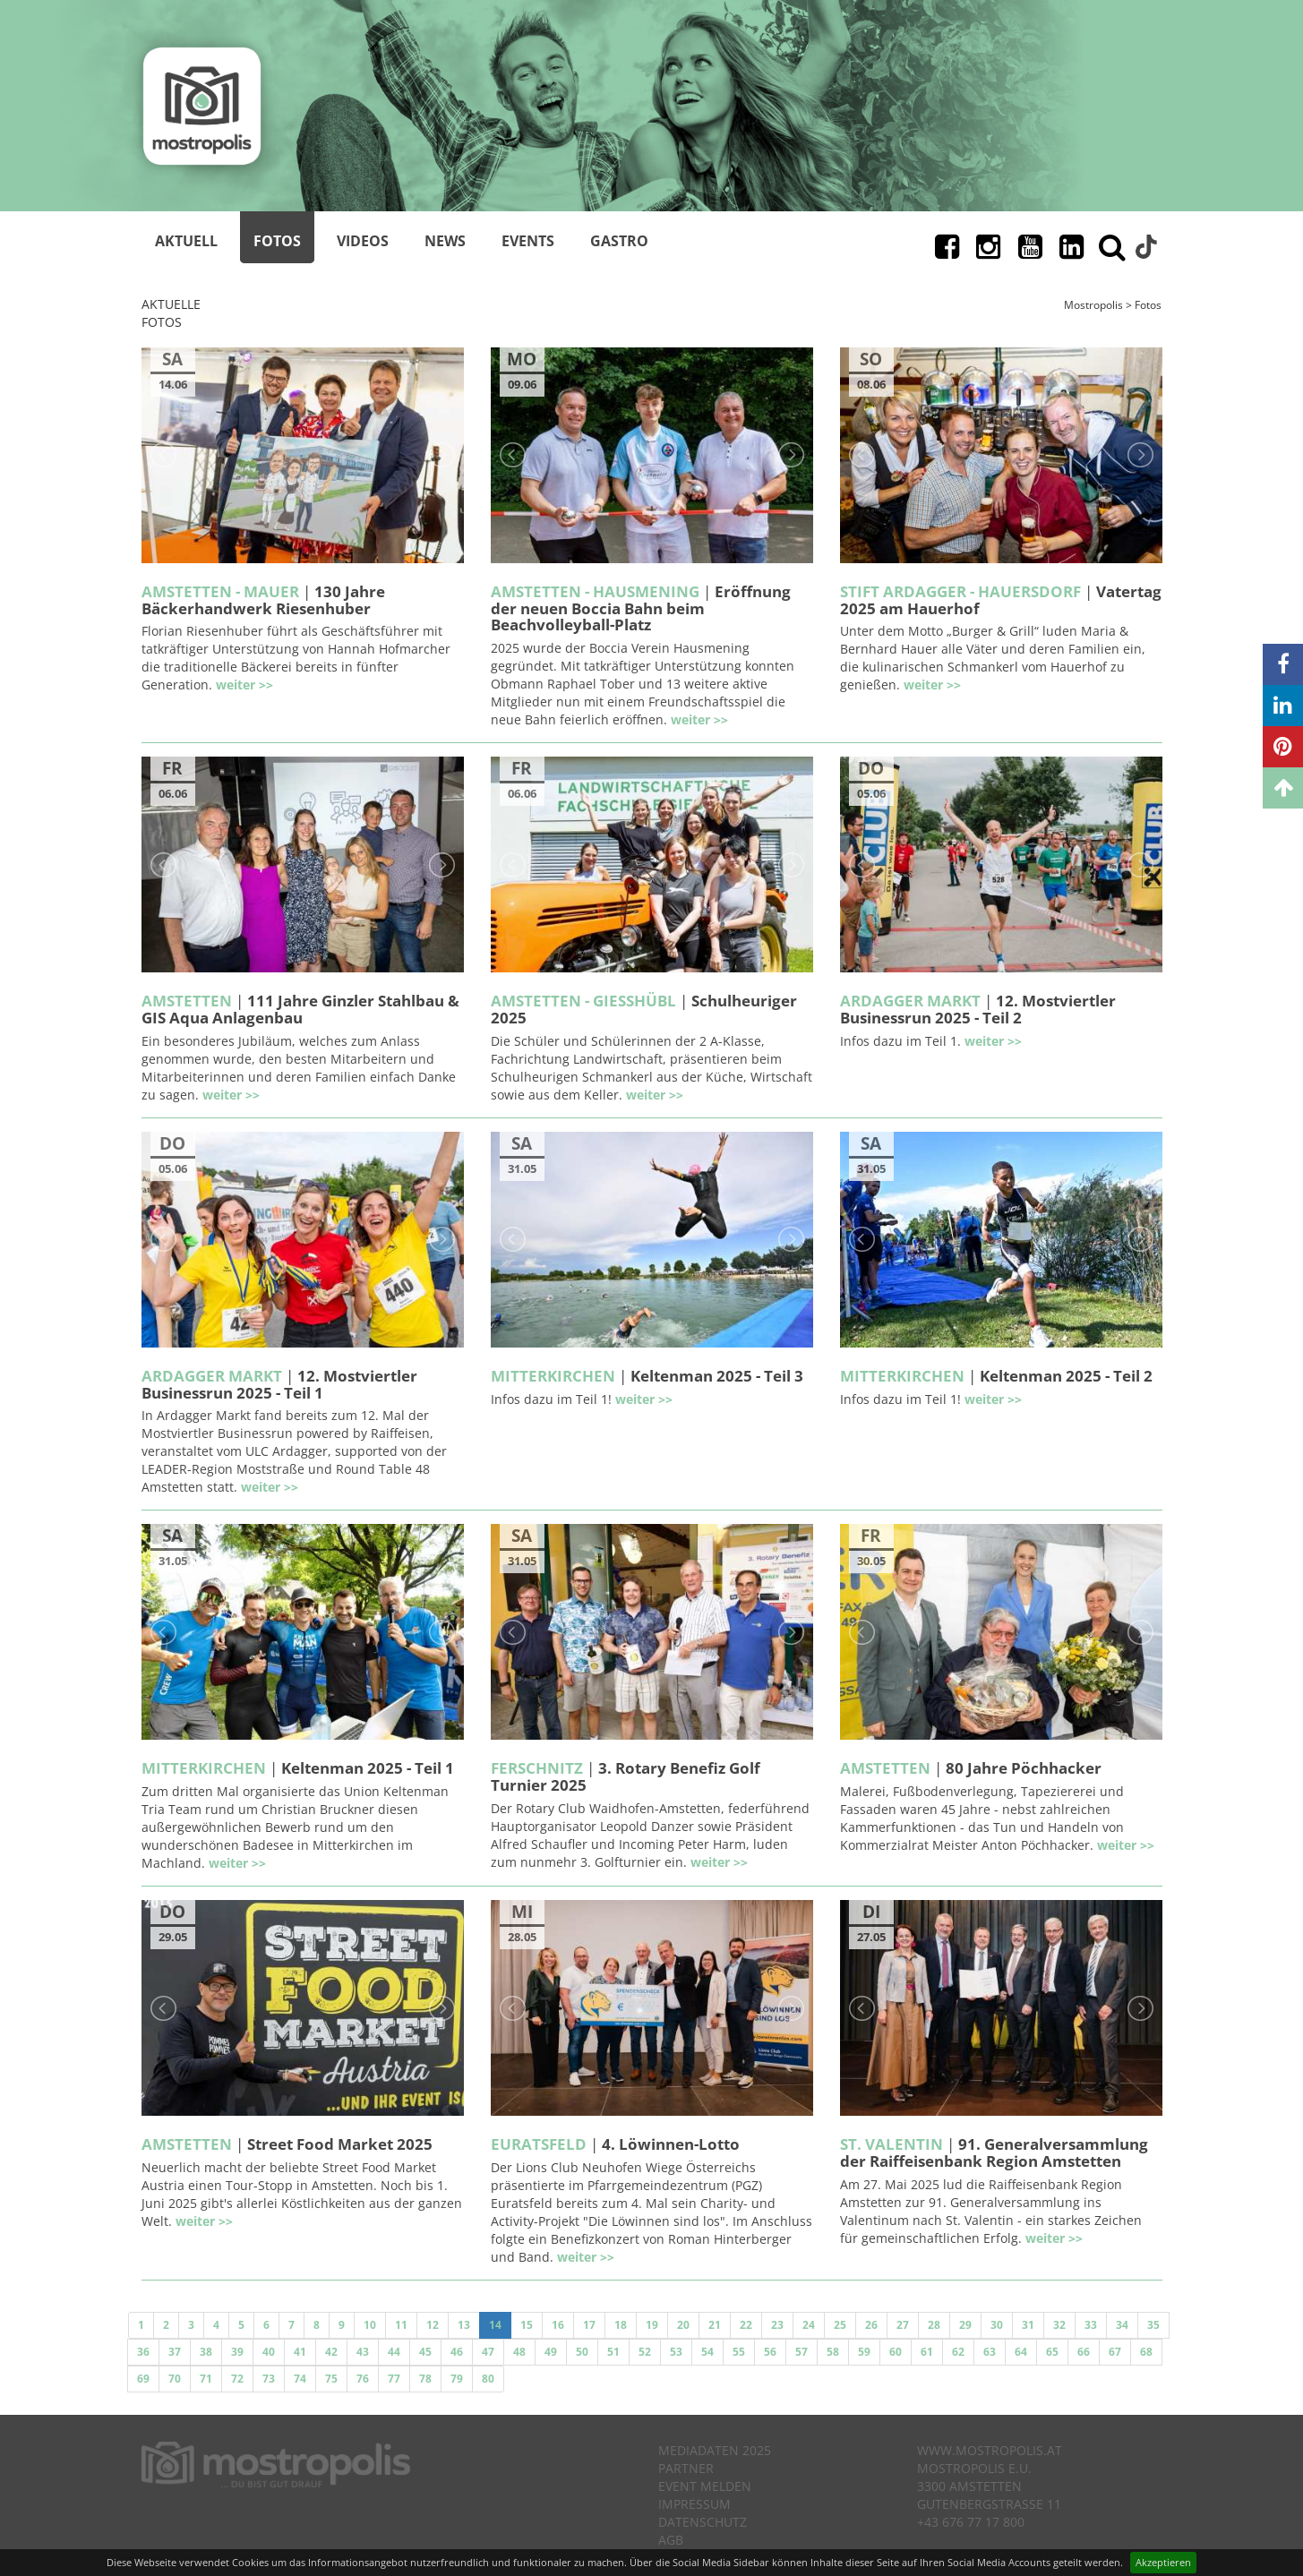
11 (401, 2324)
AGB (670, 2539)
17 (589, 2324)
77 (394, 2378)
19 (652, 2324)
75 (331, 2378)
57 (801, 2351)
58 (833, 2351)
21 (714, 2324)
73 (268, 2378)
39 (237, 2351)
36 (143, 2351)
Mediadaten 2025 (714, 2450)
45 (425, 2351)
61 (927, 2351)
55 (739, 2351)
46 (456, 2351)
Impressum (694, 2503)
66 (1083, 2351)
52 (645, 2351)
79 (456, 2378)
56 (770, 2351)
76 (362, 2378)
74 (300, 2378)
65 (1052, 2351)
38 (206, 2351)
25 (840, 2324)
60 (895, 2351)
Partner (686, 2468)
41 (300, 2351)
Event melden (704, 2486)
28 (934, 2324)
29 (965, 2324)
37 (174, 2351)
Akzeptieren (1163, 2562)
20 (683, 2324)
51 (613, 2351)
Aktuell (186, 241)
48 (519, 2351)
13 (464, 2324)
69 (143, 2378)
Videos (363, 241)
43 (362, 2351)
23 (777, 2324)
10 (370, 2324)
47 (488, 2351)
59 (864, 2351)
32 (1059, 2324)
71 (206, 2378)
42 (331, 2351)
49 (550, 2351)
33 (1090, 2324)
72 (237, 2378)
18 (620, 2324)
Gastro (619, 241)
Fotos (277, 241)
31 (1028, 2324)
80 (488, 2378)
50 (582, 2351)
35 (1153, 2324)
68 (1146, 2351)
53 (676, 2351)
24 (808, 2324)
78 (425, 2378)
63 (989, 2351)
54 (707, 2351)
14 (495, 2324)
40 (268, 2351)
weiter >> (244, 684)
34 (1122, 2324)
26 (871, 2324)
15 (526, 2324)
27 (902, 2324)
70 (174, 2378)
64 (1021, 2351)
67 (1115, 2351)
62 (958, 2351)
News (445, 241)
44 (394, 2351)
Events (527, 241)
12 (432, 2324)
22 (746, 2324)
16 (558, 2324)
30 (996, 2324)
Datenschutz (702, 2521)
